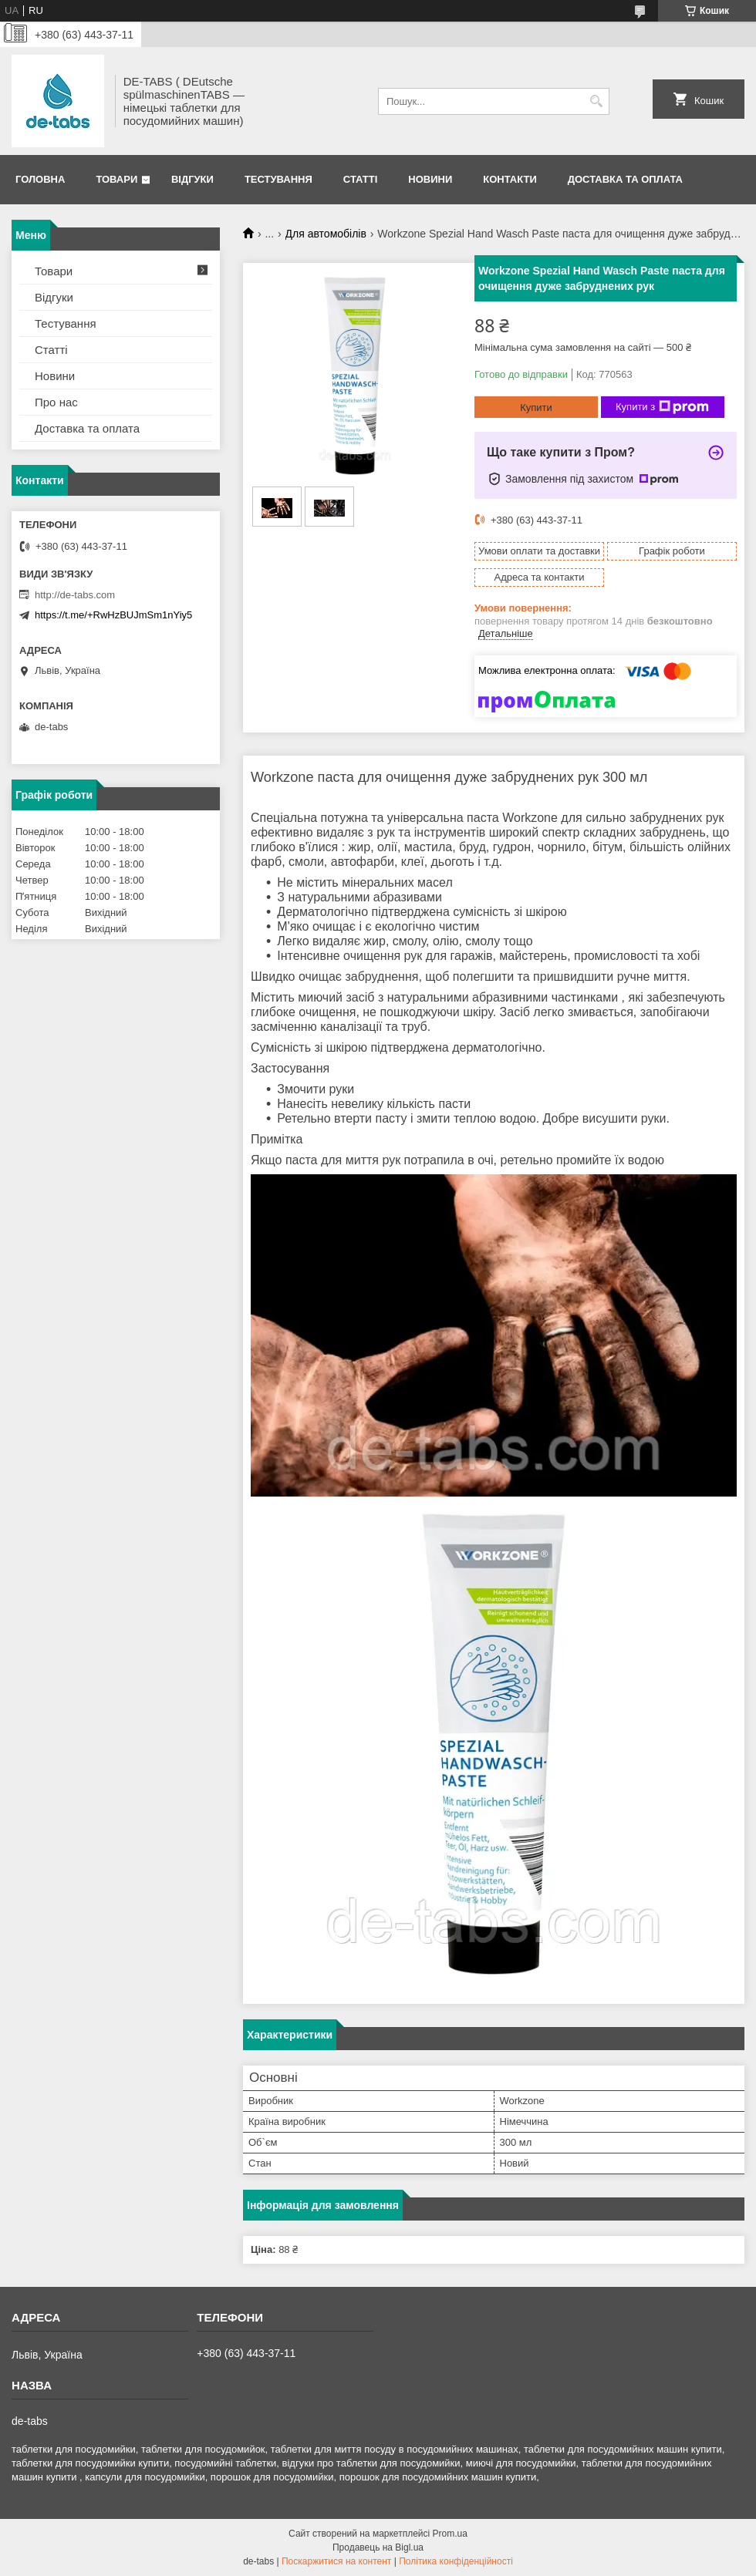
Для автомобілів (325, 233)
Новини (430, 179)
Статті (360, 179)
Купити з (662, 407)
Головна (40, 179)
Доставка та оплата (625, 179)
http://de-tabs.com (75, 595)
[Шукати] (595, 101)
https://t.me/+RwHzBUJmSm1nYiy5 (113, 615)
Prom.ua (450, 2533)
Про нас (56, 402)
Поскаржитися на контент (336, 2561)
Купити (536, 407)
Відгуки (192, 179)
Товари (116, 179)
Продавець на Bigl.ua (378, 2547)
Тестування (278, 179)
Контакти (510, 179)
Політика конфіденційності (456, 2561)
